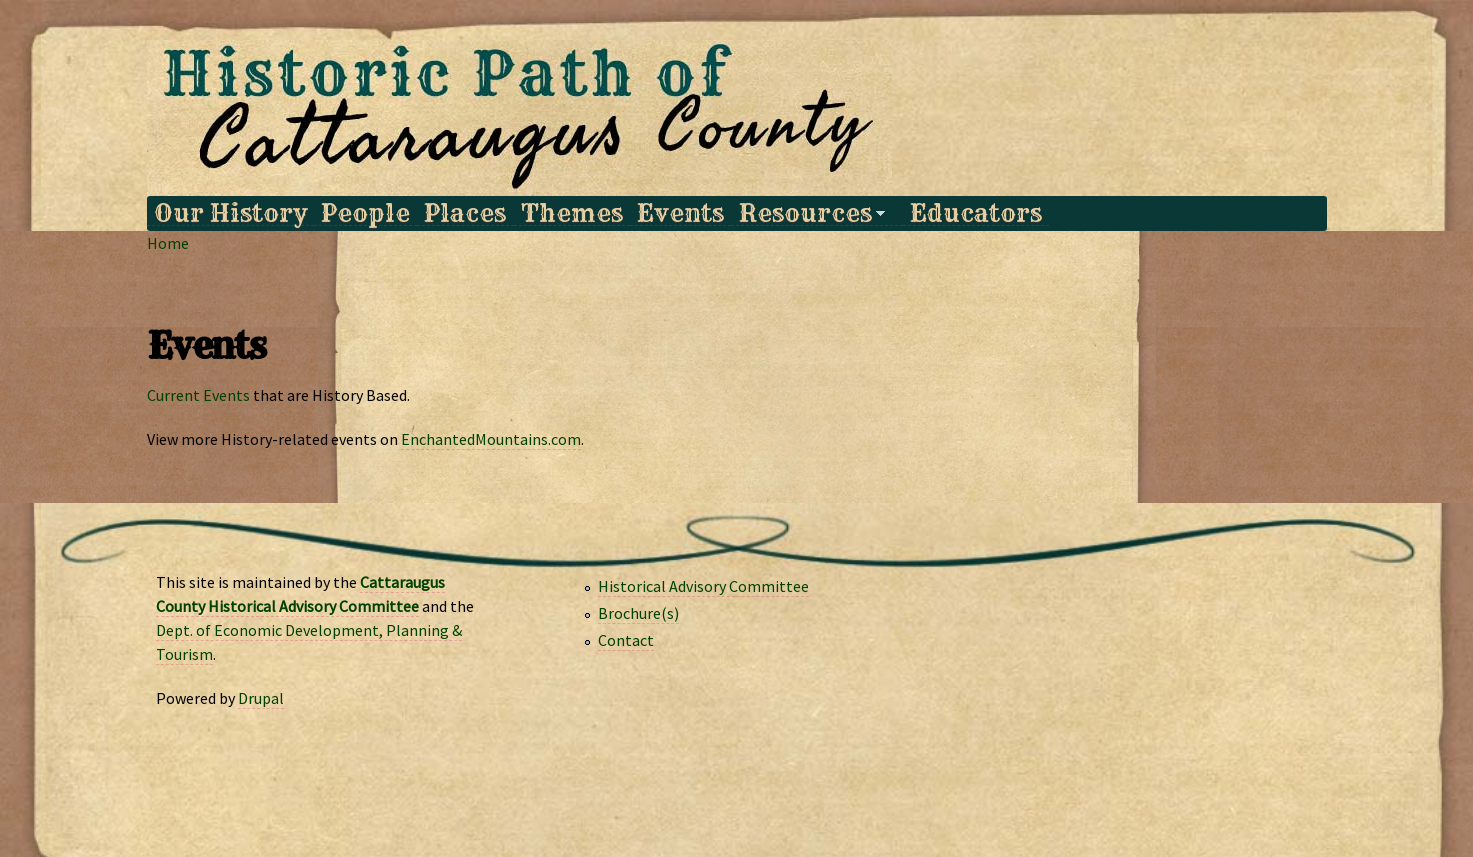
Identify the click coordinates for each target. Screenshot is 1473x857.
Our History (230, 213)
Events (680, 213)
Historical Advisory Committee (703, 586)
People (365, 213)
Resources (807, 213)
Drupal (261, 698)
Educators (976, 213)
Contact (626, 640)
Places (465, 213)
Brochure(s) (638, 613)
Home (168, 243)
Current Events (198, 395)
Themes (572, 213)
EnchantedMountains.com (491, 439)
